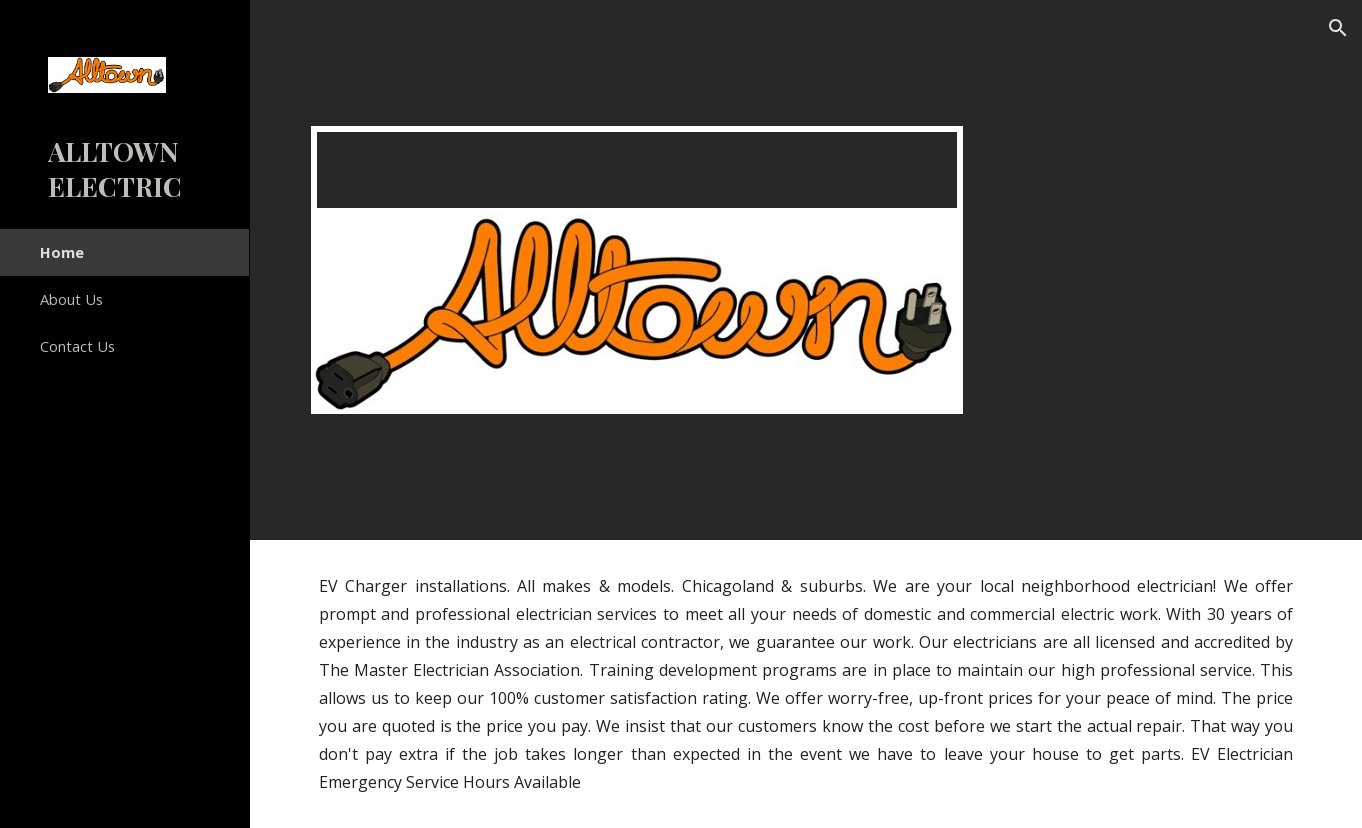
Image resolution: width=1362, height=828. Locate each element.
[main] (806, 684)
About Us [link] (71, 299)
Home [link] (62, 252)
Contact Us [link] (77, 346)
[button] (1338, 28)
